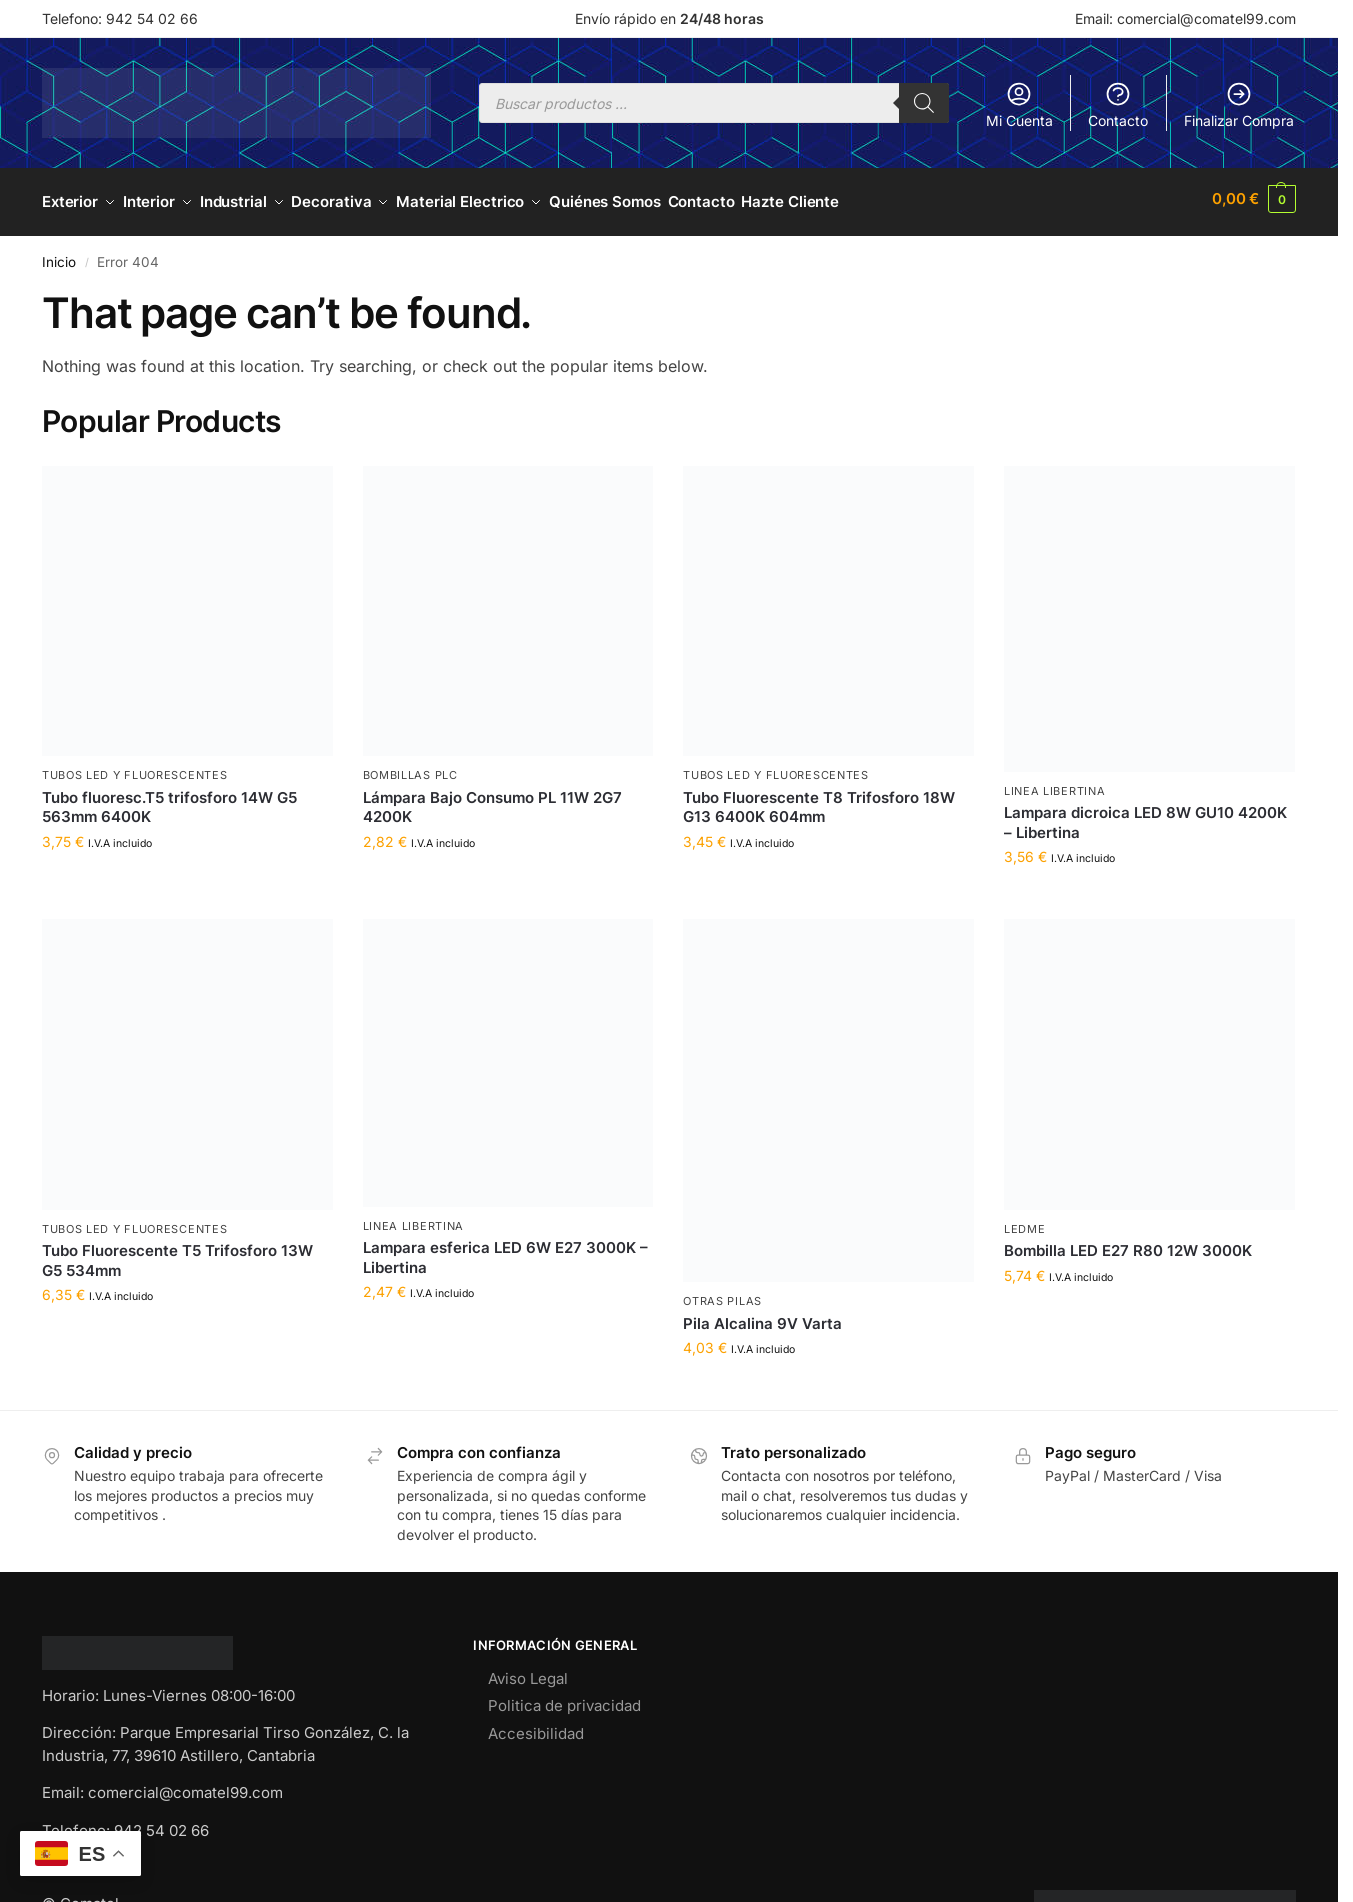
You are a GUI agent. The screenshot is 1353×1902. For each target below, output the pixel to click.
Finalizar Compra (1239, 104)
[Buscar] (924, 103)
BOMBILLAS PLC (410, 769)
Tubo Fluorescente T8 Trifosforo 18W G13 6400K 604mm (819, 800)
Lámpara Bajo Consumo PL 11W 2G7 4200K (492, 800)
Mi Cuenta (1019, 104)
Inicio (59, 255)
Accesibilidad (536, 1726)
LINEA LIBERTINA (1055, 784)
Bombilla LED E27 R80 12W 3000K (1128, 1244)
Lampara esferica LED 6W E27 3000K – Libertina (505, 1251)
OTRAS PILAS (722, 1295)
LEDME (1025, 1222)
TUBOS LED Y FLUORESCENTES (135, 769)
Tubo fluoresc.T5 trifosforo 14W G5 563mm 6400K (169, 800)
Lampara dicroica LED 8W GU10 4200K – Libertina (1145, 815)
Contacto (1118, 104)
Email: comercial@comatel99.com (1185, 18)
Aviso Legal (528, 1671)
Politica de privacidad (564, 1698)
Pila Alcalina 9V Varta (762, 1316)
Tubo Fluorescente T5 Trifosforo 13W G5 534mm (177, 1254)
